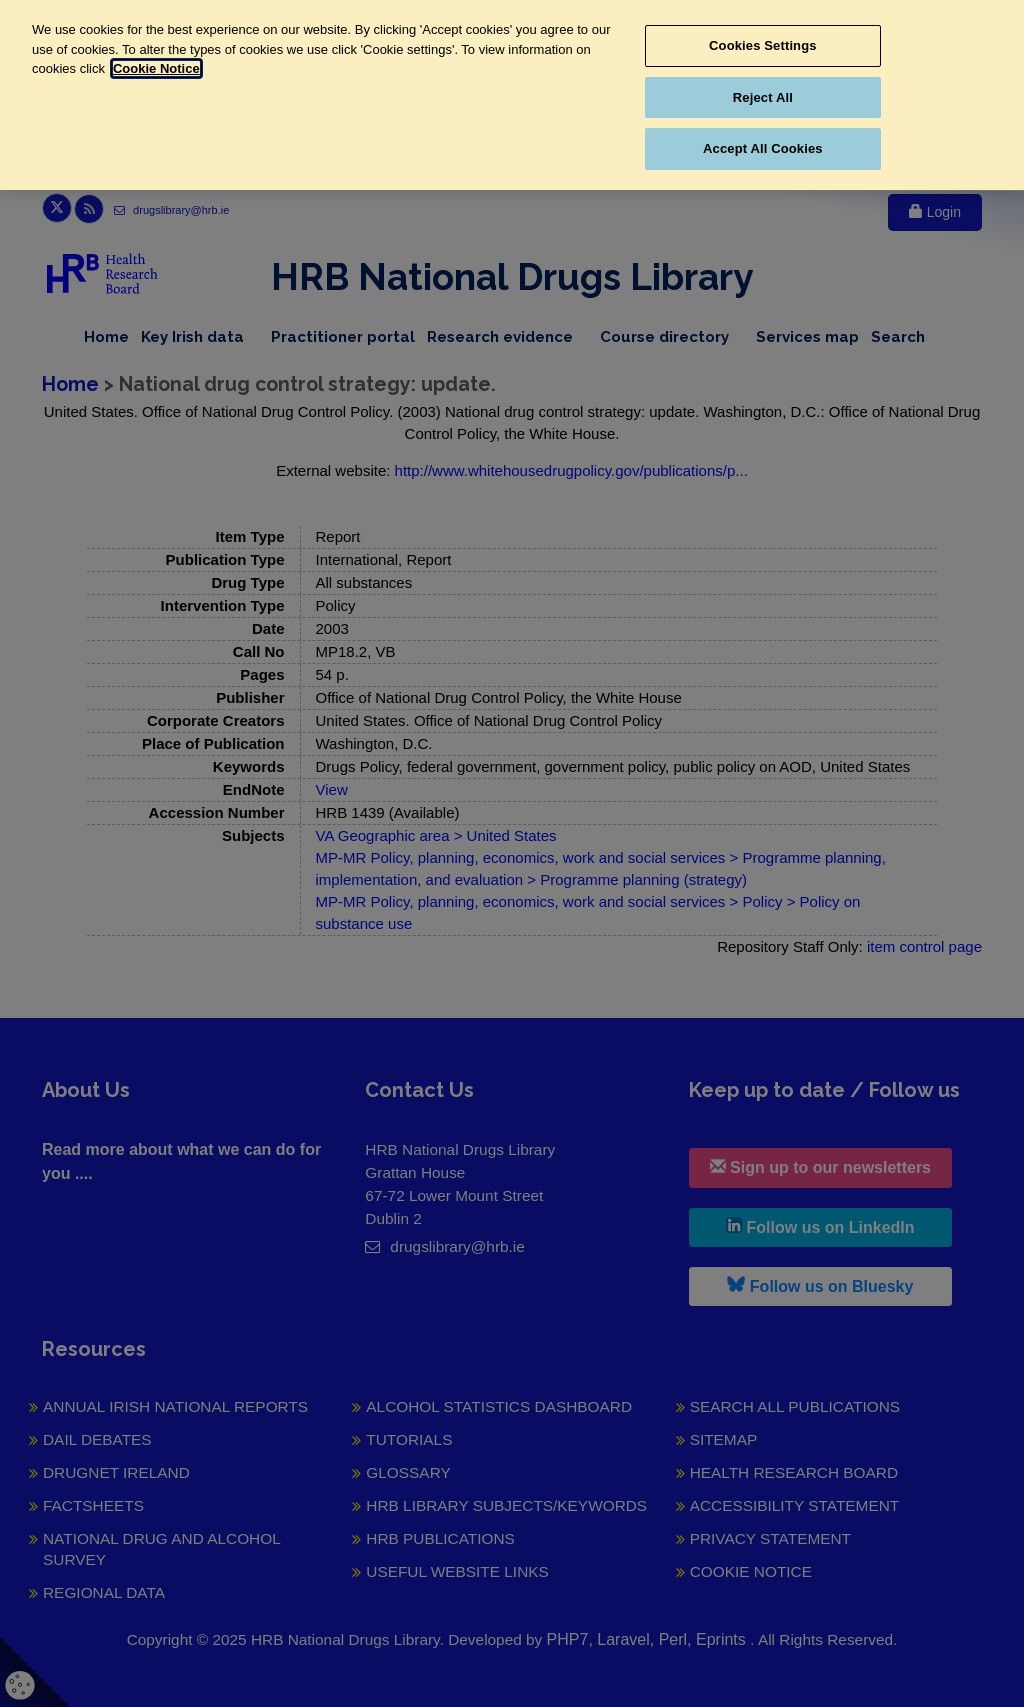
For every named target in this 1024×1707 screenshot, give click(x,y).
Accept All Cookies (763, 148)
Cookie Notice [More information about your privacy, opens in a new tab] (156, 68)
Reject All (763, 97)
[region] (512, 95)
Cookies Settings (763, 45)
